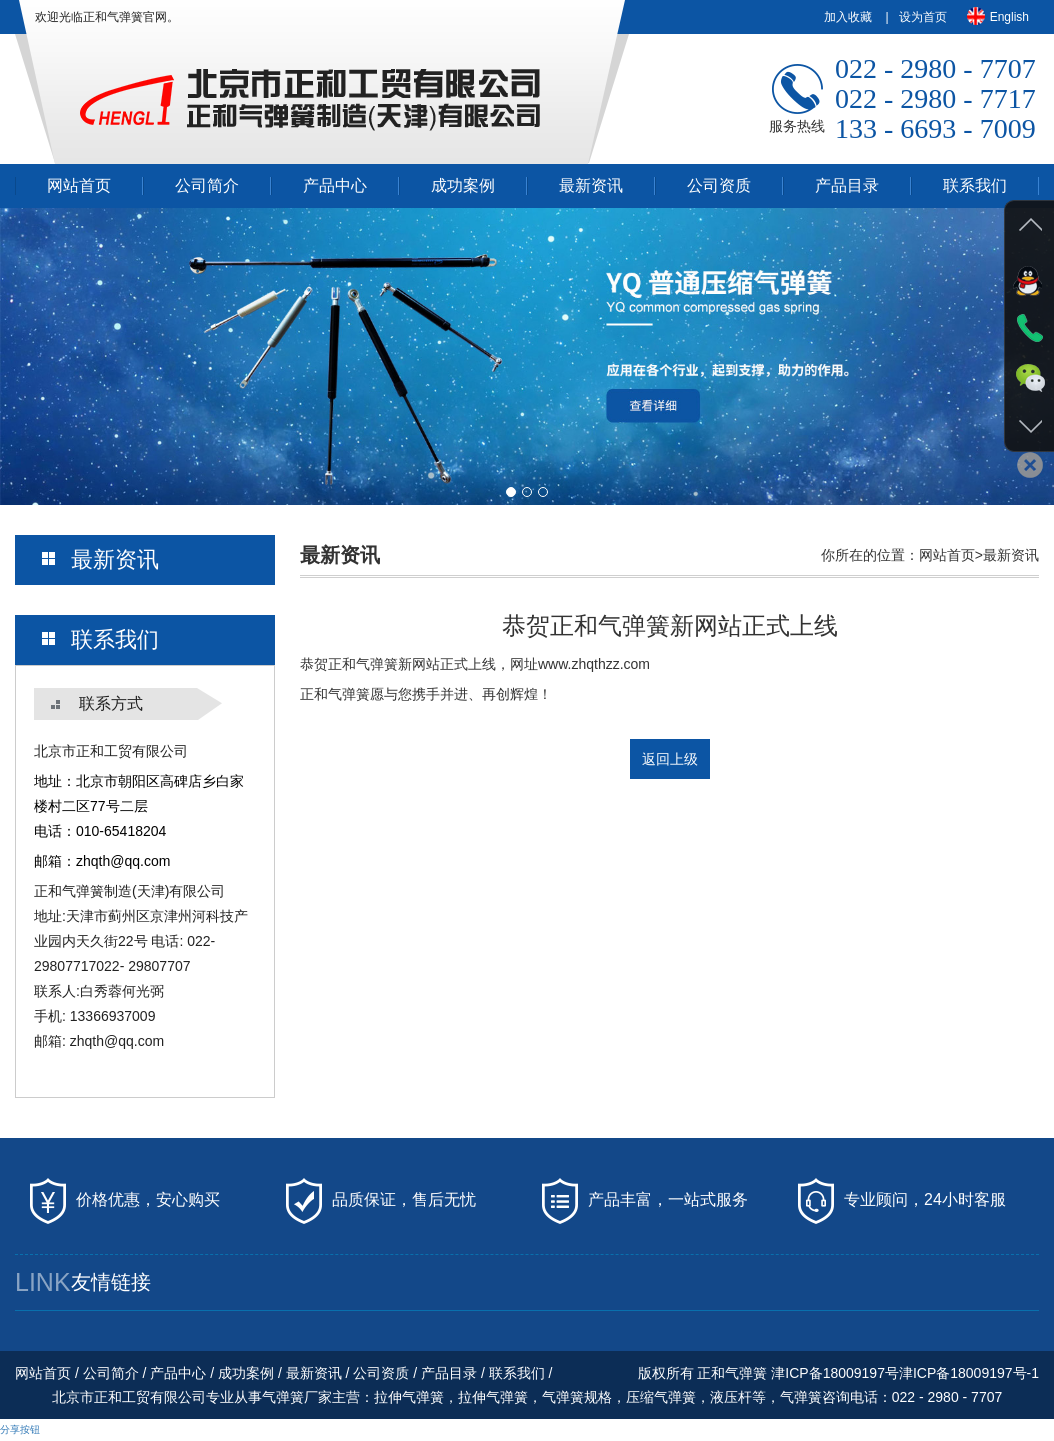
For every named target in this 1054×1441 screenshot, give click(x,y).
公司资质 (719, 185)
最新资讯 (591, 185)
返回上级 (670, 759)
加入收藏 (848, 17)
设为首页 (923, 17)
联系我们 (975, 185)
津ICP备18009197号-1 (969, 1373)
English (998, 16)
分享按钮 (20, 1429)
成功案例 (463, 185)
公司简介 (207, 185)
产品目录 (847, 185)
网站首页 (79, 185)
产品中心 (335, 185)
